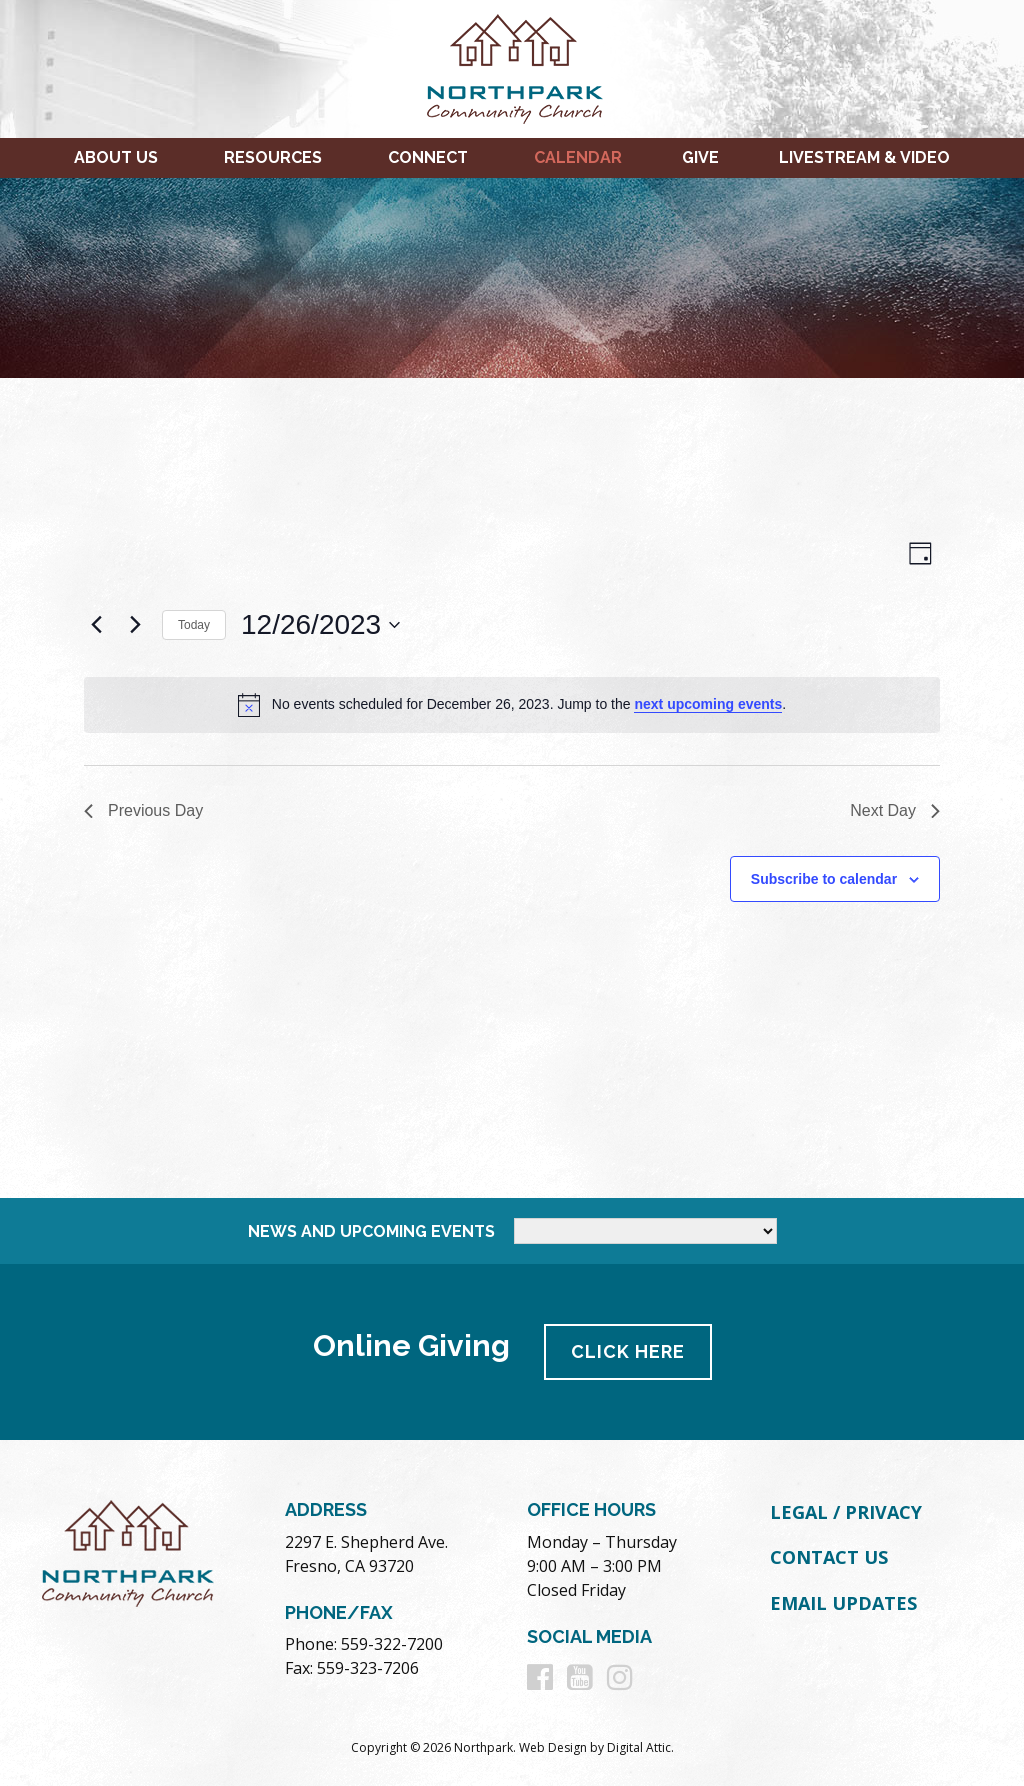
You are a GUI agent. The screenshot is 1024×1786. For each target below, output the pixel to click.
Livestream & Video (864, 157)
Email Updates (843, 1603)
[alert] (512, 705)
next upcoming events (708, 704)
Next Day (895, 810)
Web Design (553, 1747)
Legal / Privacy (846, 1512)
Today (194, 625)
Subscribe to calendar (824, 879)
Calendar (578, 157)
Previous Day (143, 810)
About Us (116, 157)
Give (700, 157)
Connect (428, 157)
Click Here (628, 1351)
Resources (273, 157)
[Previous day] (96, 625)
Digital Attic (639, 1747)
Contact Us (829, 1557)
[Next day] (135, 625)
